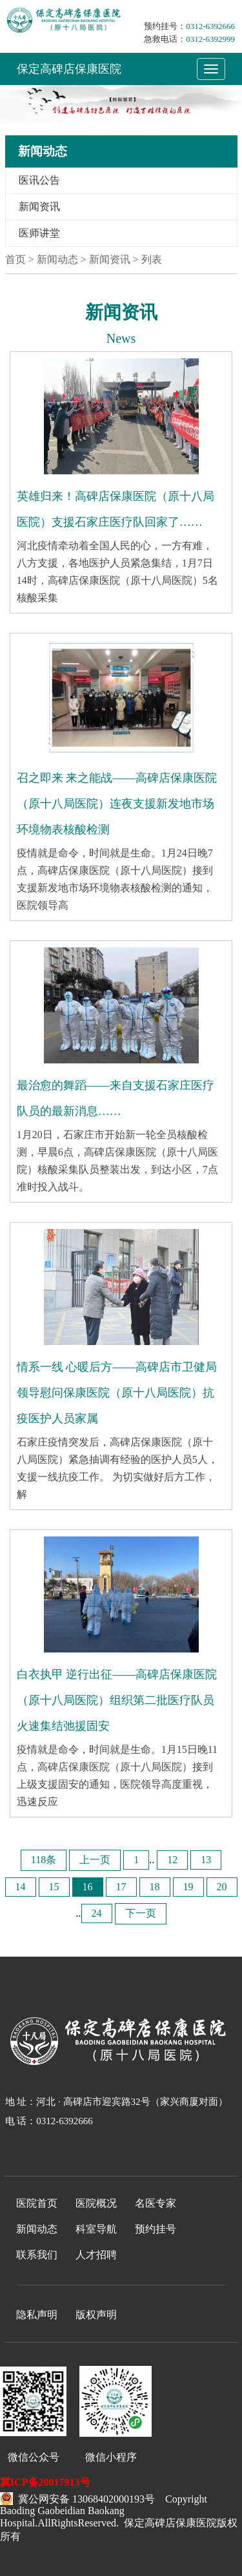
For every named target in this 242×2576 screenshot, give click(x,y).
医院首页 (36, 2203)
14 (20, 1886)
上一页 (94, 1859)
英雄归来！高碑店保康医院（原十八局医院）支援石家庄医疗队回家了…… (115, 509)
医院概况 (96, 2203)
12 (172, 1859)
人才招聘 (96, 2254)
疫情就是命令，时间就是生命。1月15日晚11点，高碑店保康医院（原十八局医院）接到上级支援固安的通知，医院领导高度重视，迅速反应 (117, 1775)
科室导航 (96, 2228)
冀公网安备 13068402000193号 (77, 2497)
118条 (43, 1859)
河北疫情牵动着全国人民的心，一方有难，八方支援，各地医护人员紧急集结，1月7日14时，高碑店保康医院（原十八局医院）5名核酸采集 (117, 571)
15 (54, 1886)
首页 (15, 259)
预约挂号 (155, 2228)
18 (155, 1886)
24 (97, 1913)
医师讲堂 (39, 233)
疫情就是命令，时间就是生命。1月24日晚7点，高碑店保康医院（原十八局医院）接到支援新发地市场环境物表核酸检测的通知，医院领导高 (115, 879)
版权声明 (96, 2314)
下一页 (140, 1913)
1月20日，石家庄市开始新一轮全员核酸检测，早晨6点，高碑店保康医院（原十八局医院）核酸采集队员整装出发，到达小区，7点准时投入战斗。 (117, 1160)
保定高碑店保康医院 (69, 69)
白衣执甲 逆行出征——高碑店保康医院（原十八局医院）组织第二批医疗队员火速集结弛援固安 (117, 1700)
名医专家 (155, 2203)
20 (222, 1886)
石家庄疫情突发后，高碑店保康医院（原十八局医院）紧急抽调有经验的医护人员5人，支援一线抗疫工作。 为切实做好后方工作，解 (117, 1468)
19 (188, 1886)
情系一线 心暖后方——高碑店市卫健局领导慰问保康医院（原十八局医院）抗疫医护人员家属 (117, 1393)
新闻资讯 (39, 206)
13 (206, 1859)
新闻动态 (36, 2228)
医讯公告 (39, 180)
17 (121, 1886)
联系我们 (36, 2254)
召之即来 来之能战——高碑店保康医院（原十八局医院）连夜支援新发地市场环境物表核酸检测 (117, 803)
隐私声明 (36, 2314)
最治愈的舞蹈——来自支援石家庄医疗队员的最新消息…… (115, 1098)
